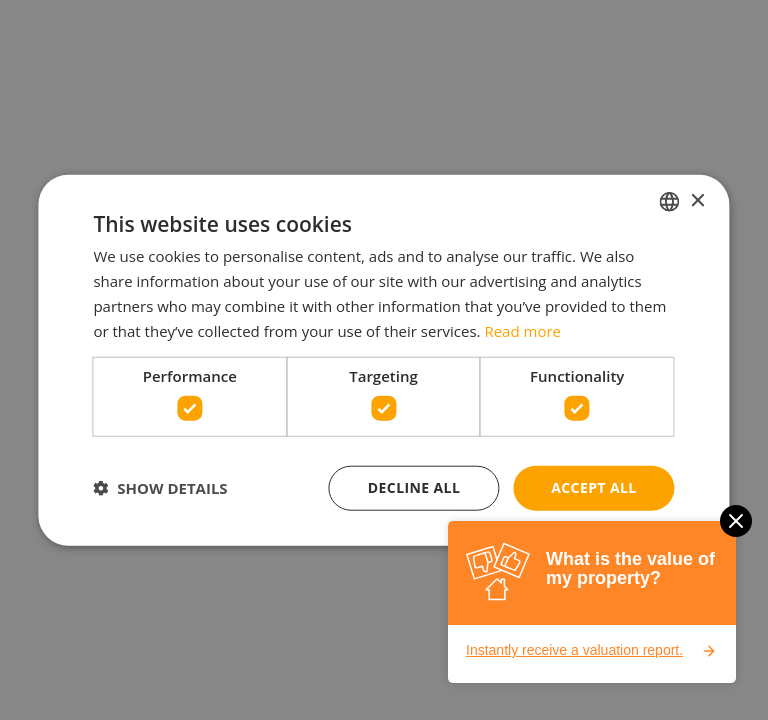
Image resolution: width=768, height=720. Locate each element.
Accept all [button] (593, 487)
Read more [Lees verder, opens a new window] (522, 330)
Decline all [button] (414, 487)
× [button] (697, 200)
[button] (160, 488)
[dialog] (384, 360)
